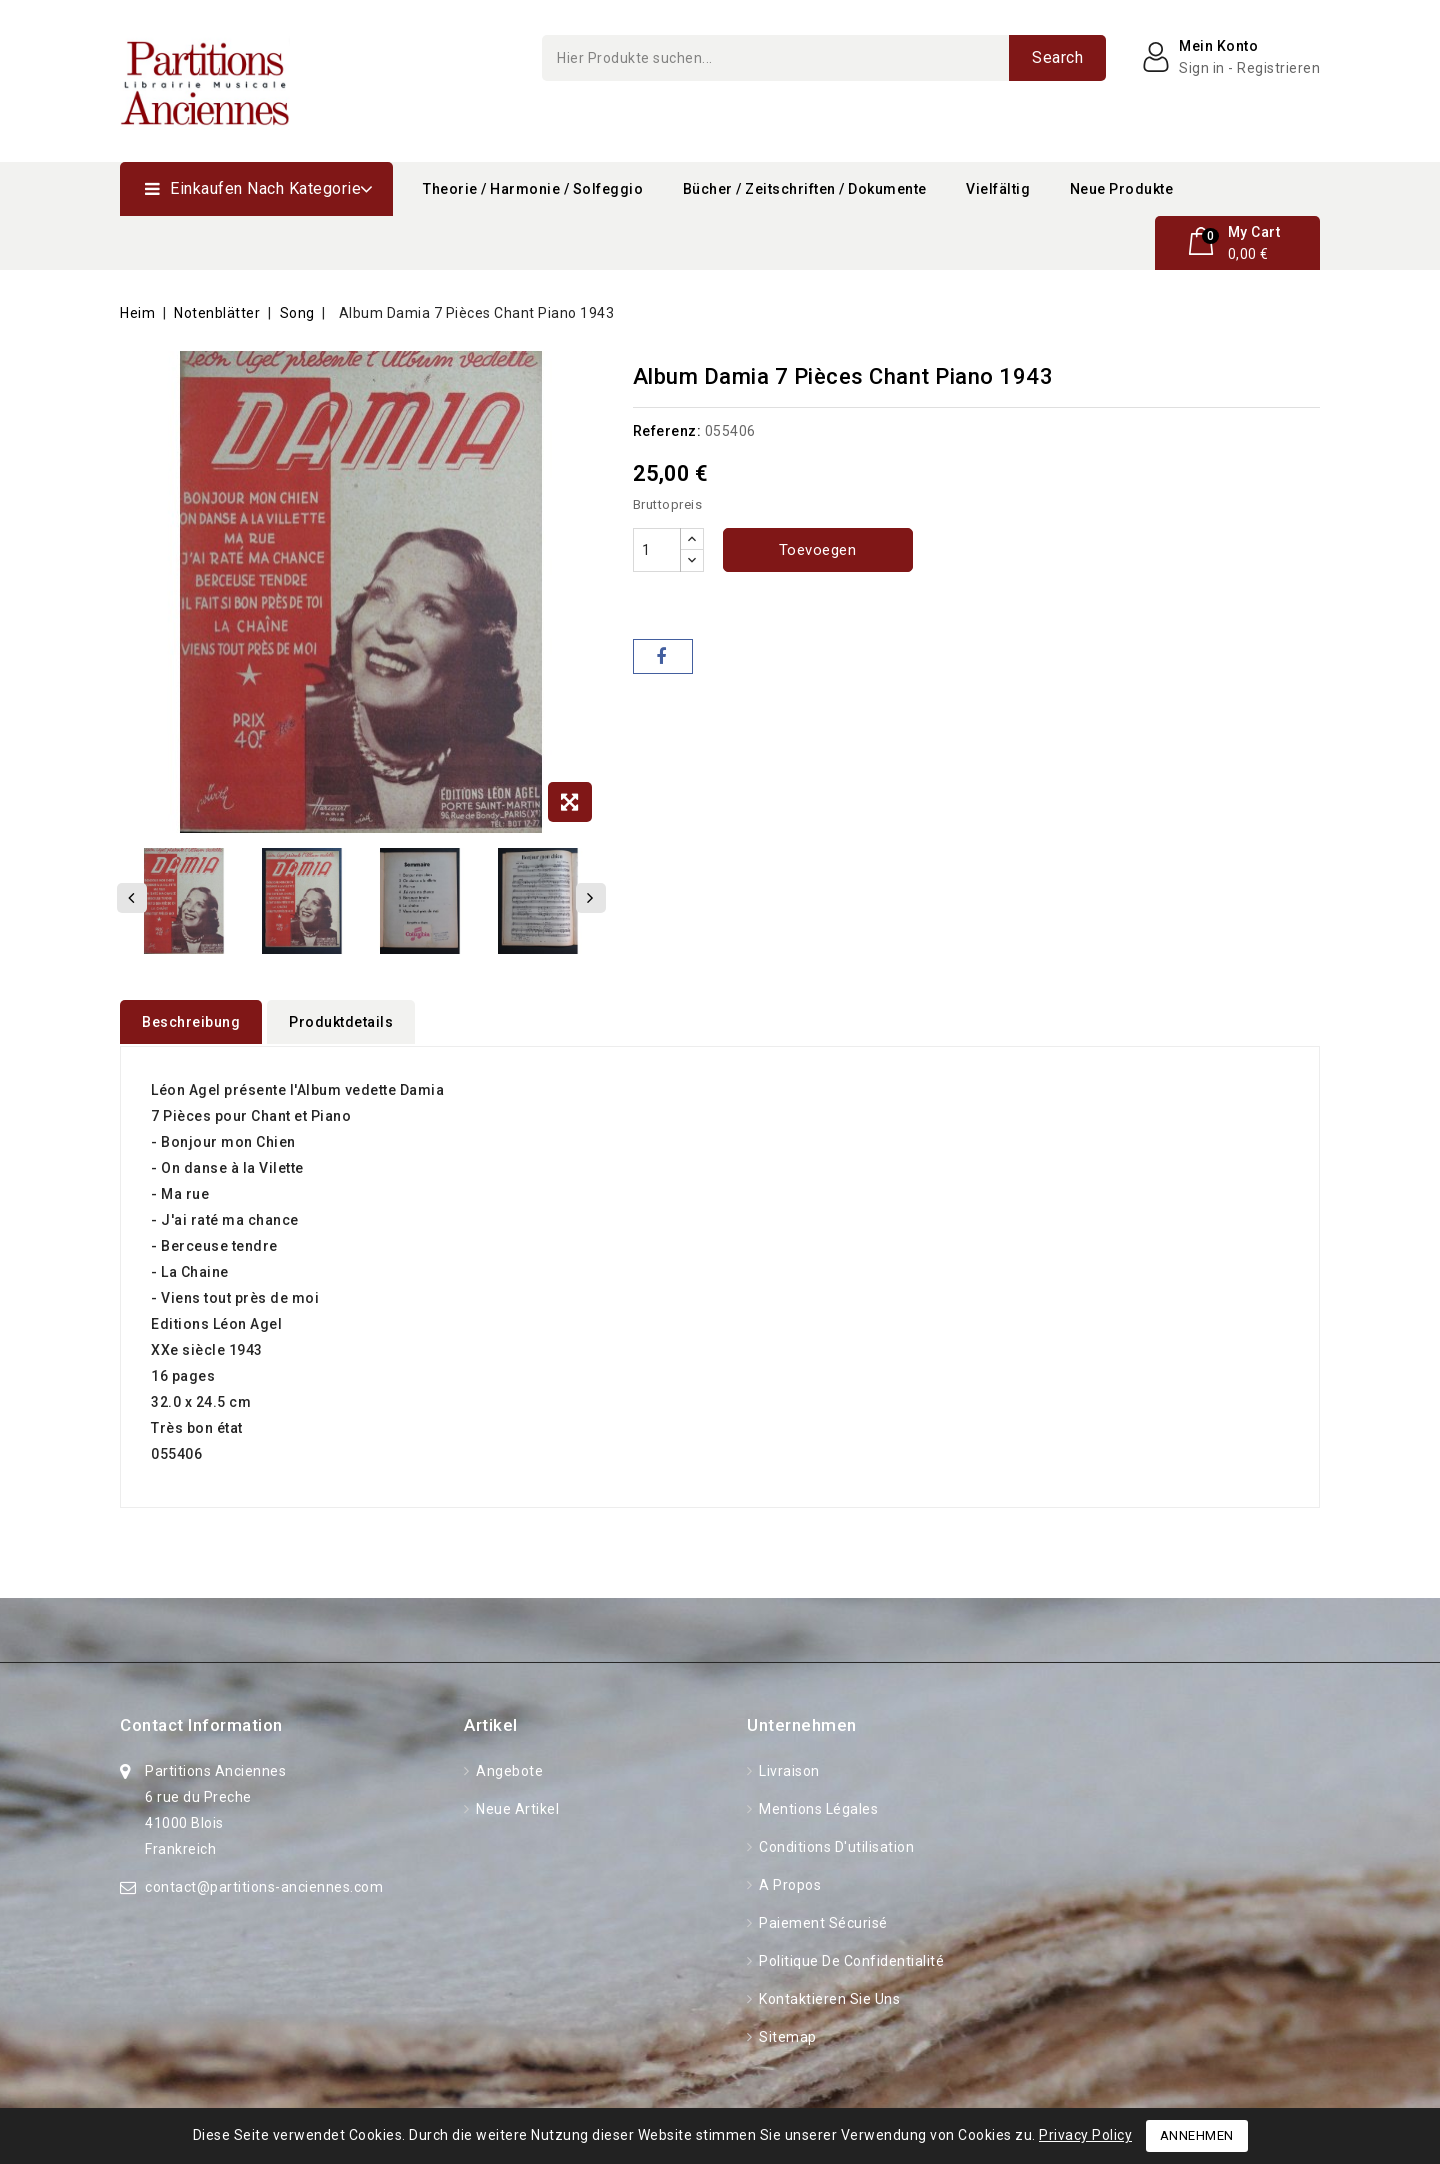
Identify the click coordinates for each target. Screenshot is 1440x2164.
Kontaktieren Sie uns (828, 1997)
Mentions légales (817, 1807)
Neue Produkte (1122, 189)
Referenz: (667, 431)
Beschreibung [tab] (191, 1022)
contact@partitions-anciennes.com (264, 1885)
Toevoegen (818, 550)
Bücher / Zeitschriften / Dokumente (805, 189)
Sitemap (786, 2035)
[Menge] (657, 550)
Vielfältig (998, 189)
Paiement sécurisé (822, 1921)
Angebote (508, 1769)
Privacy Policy (1085, 2135)
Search (1057, 57)
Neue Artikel (516, 1807)
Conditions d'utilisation (835, 1845)
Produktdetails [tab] (341, 1022)
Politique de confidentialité (850, 1959)
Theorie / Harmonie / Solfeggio (533, 189)
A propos (789, 1883)
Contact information (201, 1723)
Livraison (788, 1769)
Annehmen (1197, 2135)
